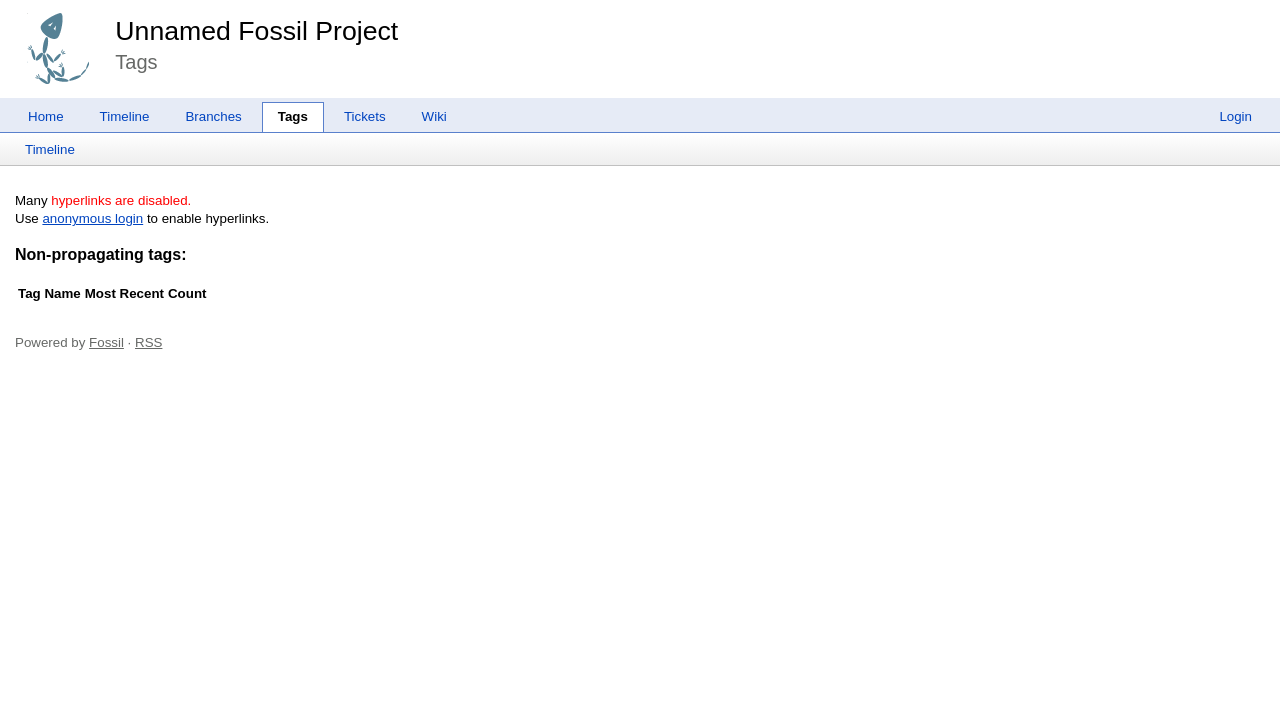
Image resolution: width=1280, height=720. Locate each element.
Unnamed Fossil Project (256, 31)
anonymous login (92, 218)
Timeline (125, 116)
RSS (148, 342)
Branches (213, 116)
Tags (293, 116)
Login (1235, 116)
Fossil (106, 342)
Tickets (365, 116)
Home (46, 116)
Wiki (434, 116)
